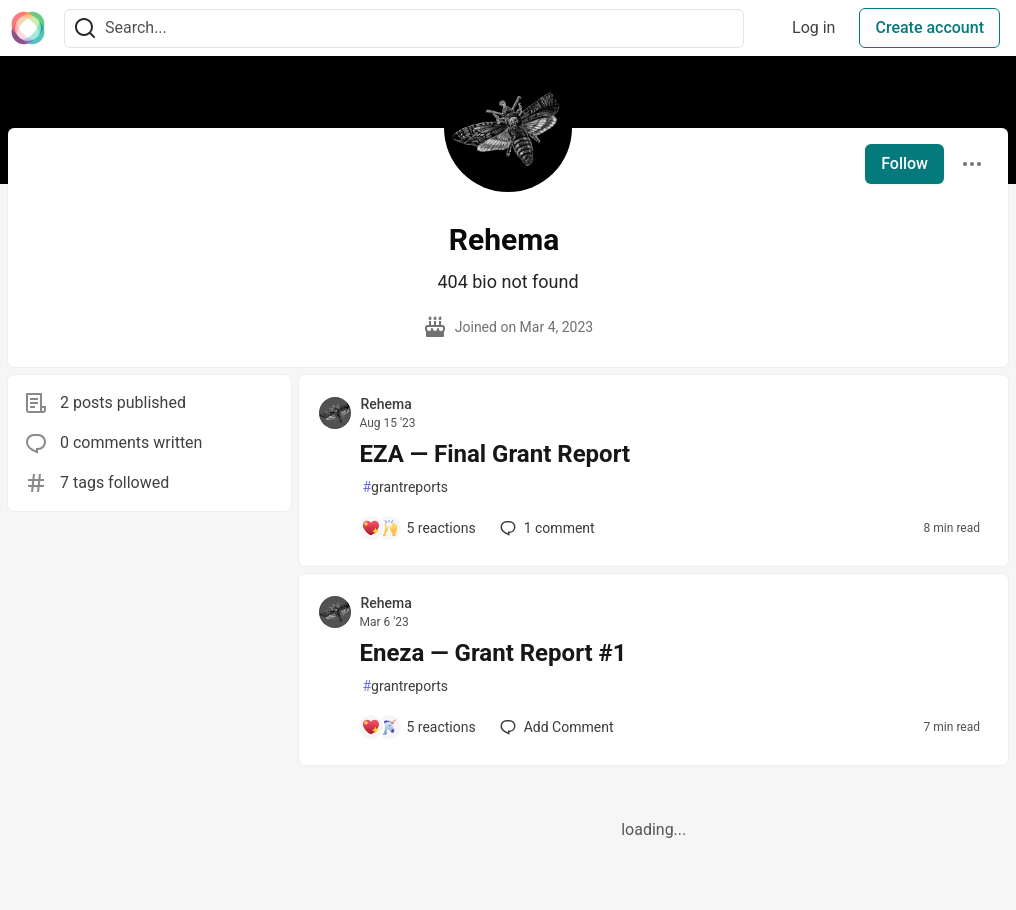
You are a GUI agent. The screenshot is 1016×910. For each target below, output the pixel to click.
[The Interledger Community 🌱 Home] (28, 28)
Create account (929, 27)
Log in (813, 27)
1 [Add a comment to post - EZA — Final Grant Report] (545, 528)
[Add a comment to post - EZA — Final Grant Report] (418, 528)
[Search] (85, 28)
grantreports (405, 487)
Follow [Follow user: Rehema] (904, 163)
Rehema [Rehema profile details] (385, 404)
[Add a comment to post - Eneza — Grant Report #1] (418, 727)
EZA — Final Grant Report (494, 454)
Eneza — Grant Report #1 (492, 653)
